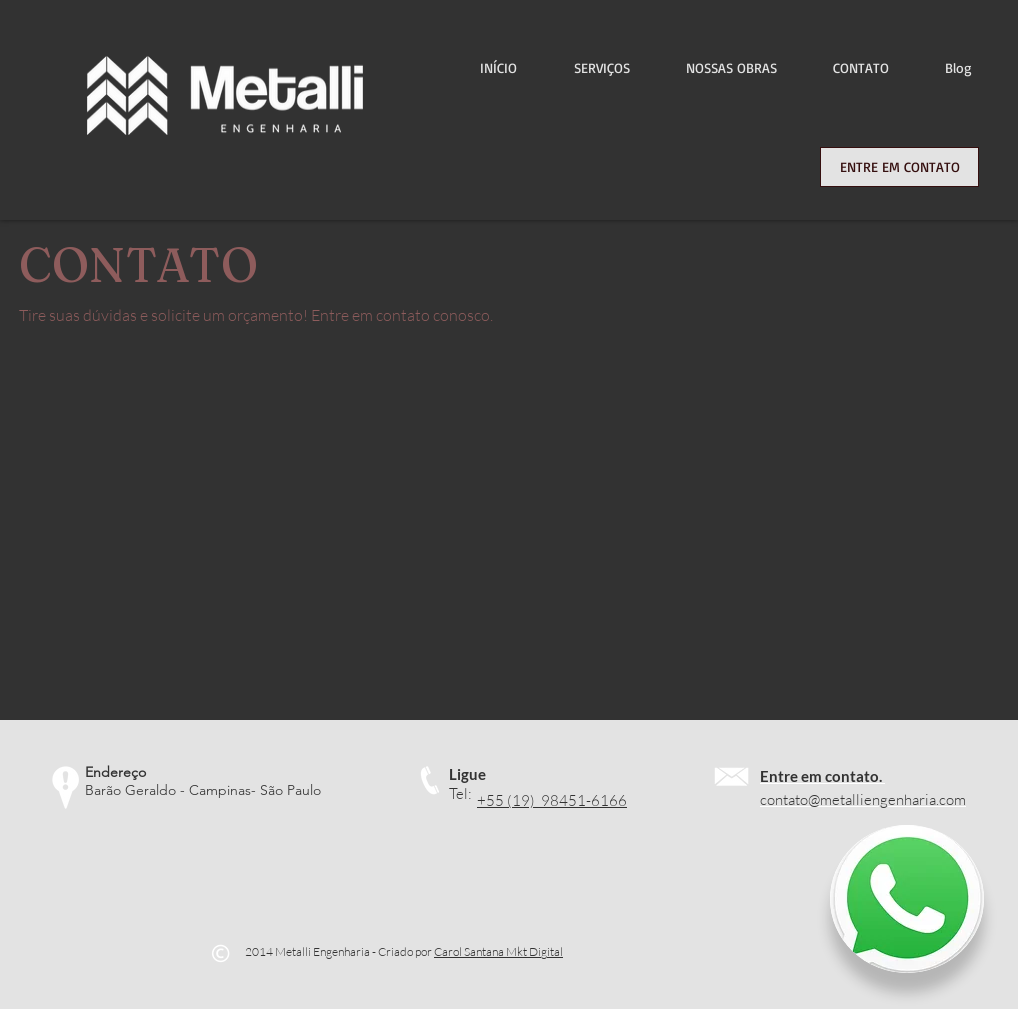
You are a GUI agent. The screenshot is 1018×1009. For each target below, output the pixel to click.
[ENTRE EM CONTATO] (899, 167)
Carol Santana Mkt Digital (498, 951)
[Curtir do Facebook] (471, 895)
